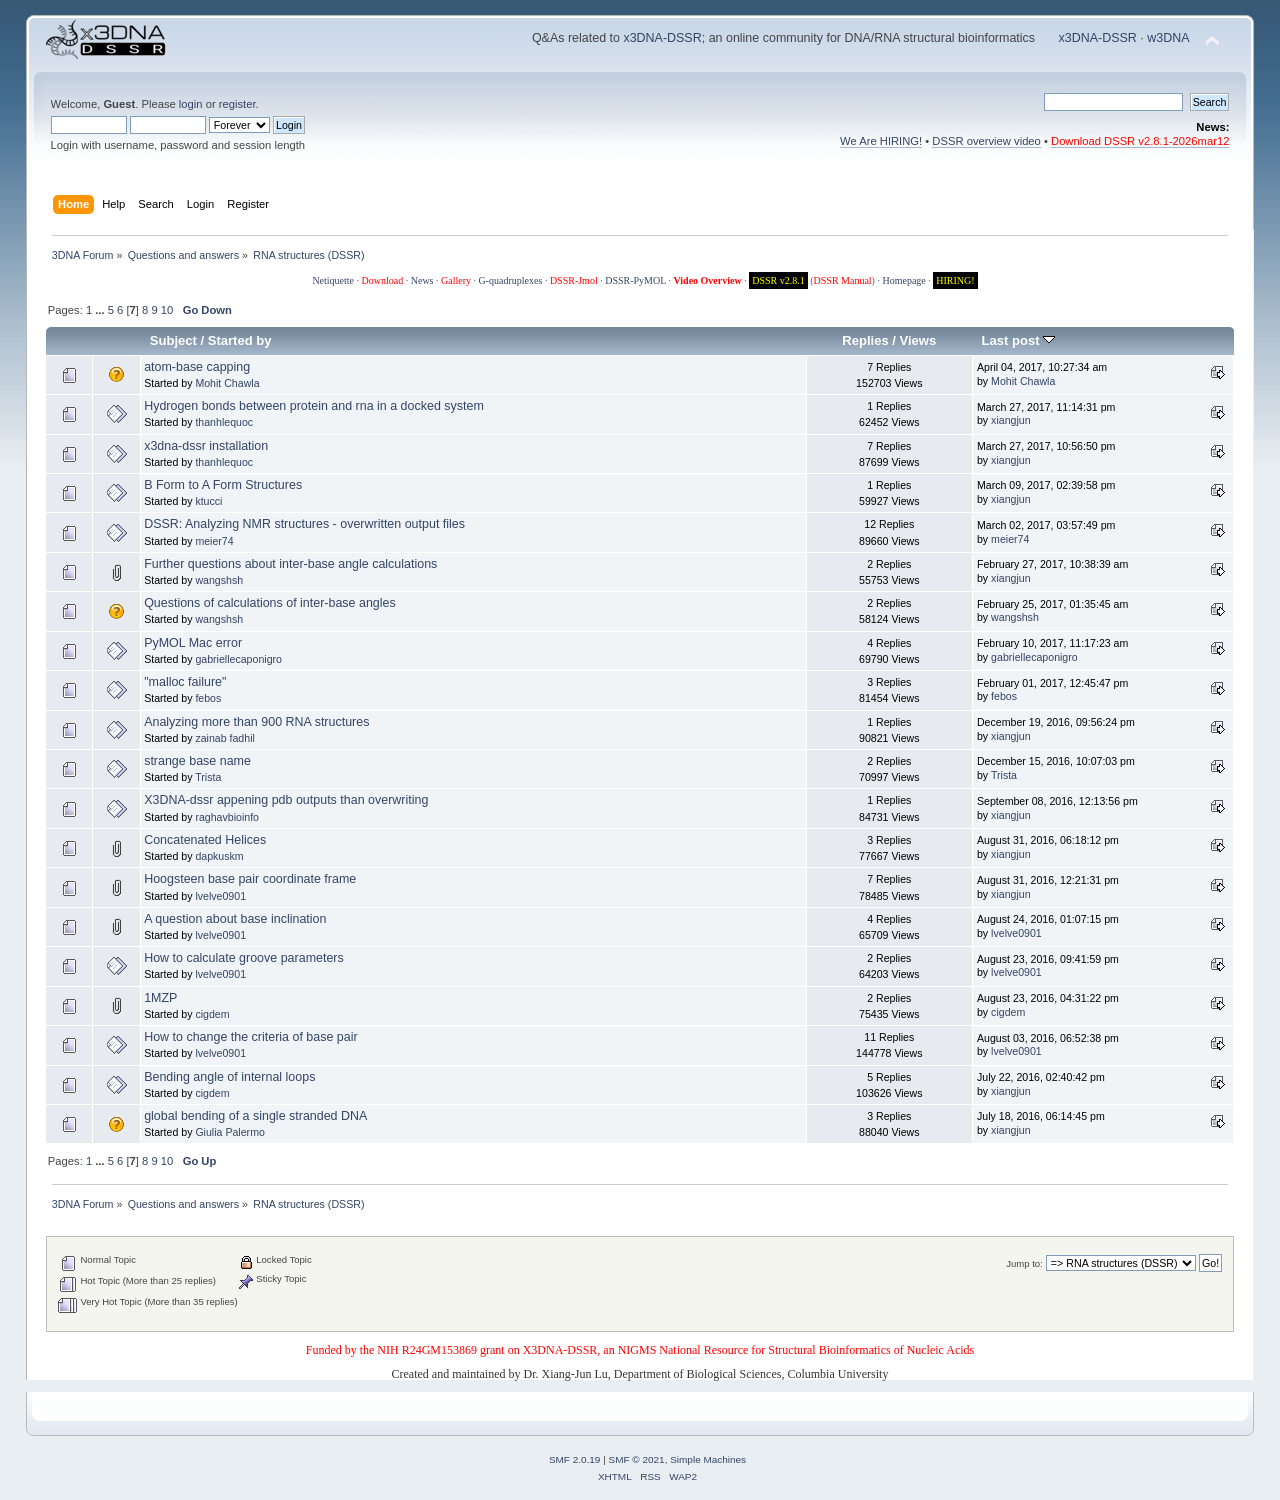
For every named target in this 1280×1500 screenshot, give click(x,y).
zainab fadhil (225, 738)
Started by (240, 340)
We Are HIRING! (881, 141)
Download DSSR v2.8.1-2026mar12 (1140, 141)
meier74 (214, 541)
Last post (1019, 340)
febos (208, 698)
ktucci (208, 501)
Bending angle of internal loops (229, 1077)
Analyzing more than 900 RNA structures (256, 722)
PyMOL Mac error (193, 643)
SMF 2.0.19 (575, 1459)
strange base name (197, 761)
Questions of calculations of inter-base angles (270, 603)
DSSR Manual (843, 280)
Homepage (903, 280)
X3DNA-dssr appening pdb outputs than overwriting (286, 800)
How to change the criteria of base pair (250, 1037)
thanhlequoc (224, 422)
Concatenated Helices (205, 840)
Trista (208, 777)
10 (167, 310)
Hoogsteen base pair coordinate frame (250, 879)
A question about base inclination (235, 919)
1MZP (160, 998)
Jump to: (1024, 1263)
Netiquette (333, 280)
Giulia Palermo (229, 1132)
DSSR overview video (986, 141)
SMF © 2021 (637, 1459)
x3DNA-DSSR (662, 38)
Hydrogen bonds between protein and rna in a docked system (314, 406)
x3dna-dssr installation (206, 446)
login (191, 104)
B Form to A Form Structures (223, 485)
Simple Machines (708, 1459)
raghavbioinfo (227, 817)
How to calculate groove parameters (244, 958)
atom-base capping (197, 367)
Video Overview (707, 280)
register (237, 104)
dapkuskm (219, 856)
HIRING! (955, 280)
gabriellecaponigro (238, 659)
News (422, 280)
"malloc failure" (185, 682)
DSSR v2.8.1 (778, 280)
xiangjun (1010, 420)
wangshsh (219, 580)
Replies (865, 340)
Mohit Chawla (227, 383)
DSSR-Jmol (574, 280)
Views (918, 340)
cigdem (212, 1014)
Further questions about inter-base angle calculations (290, 564)
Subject (173, 340)
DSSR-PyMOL (635, 280)
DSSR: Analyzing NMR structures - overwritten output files (304, 524)
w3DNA (1168, 38)
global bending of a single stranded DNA (255, 1116)
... (101, 310)
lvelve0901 (220, 896)
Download (383, 280)
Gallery (456, 280)
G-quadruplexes (511, 280)
